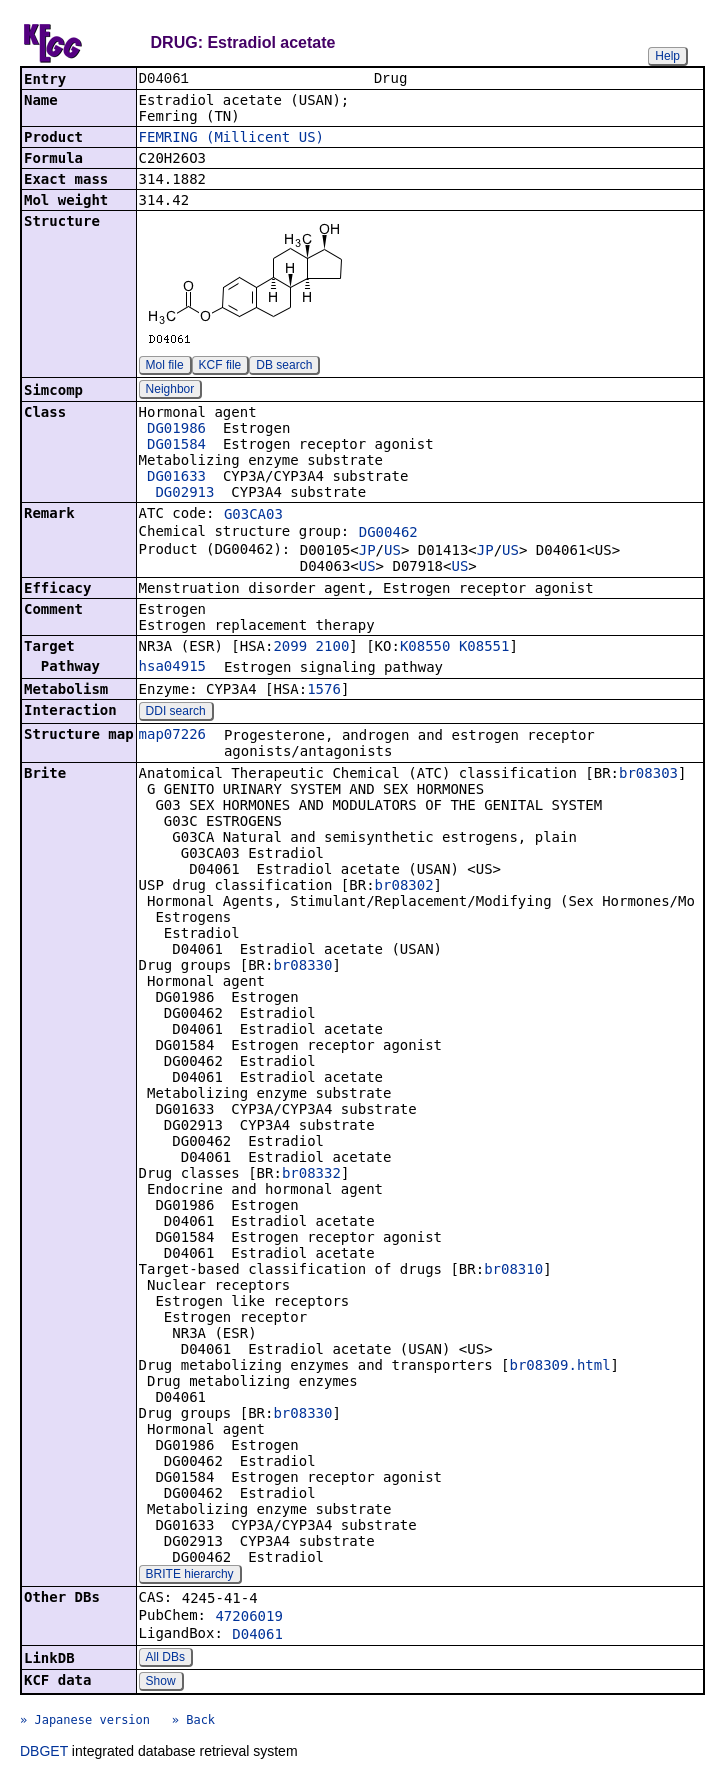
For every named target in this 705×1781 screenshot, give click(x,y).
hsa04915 (172, 668)
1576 (324, 691)
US (392, 552)
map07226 (172, 736)
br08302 (404, 887)
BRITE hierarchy (190, 1576)
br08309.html (559, 1367)
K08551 (484, 648)
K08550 (425, 648)
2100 (333, 648)
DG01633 (176, 478)
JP (367, 552)
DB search (284, 367)
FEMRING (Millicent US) (231, 139)
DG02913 (184, 494)
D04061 (257, 1636)
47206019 (248, 1618)
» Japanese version (85, 1722)
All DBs (165, 1659)
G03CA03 (253, 516)
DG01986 (176, 430)
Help (667, 56)
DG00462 (388, 534)
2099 (290, 648)
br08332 (311, 1175)
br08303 (648, 775)
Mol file (165, 367)
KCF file (220, 367)
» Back (193, 1722)
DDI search (176, 713)
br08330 (302, 967)
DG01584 (176, 446)
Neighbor (170, 391)
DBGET (44, 1753)
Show (161, 1683)
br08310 (513, 1271)
